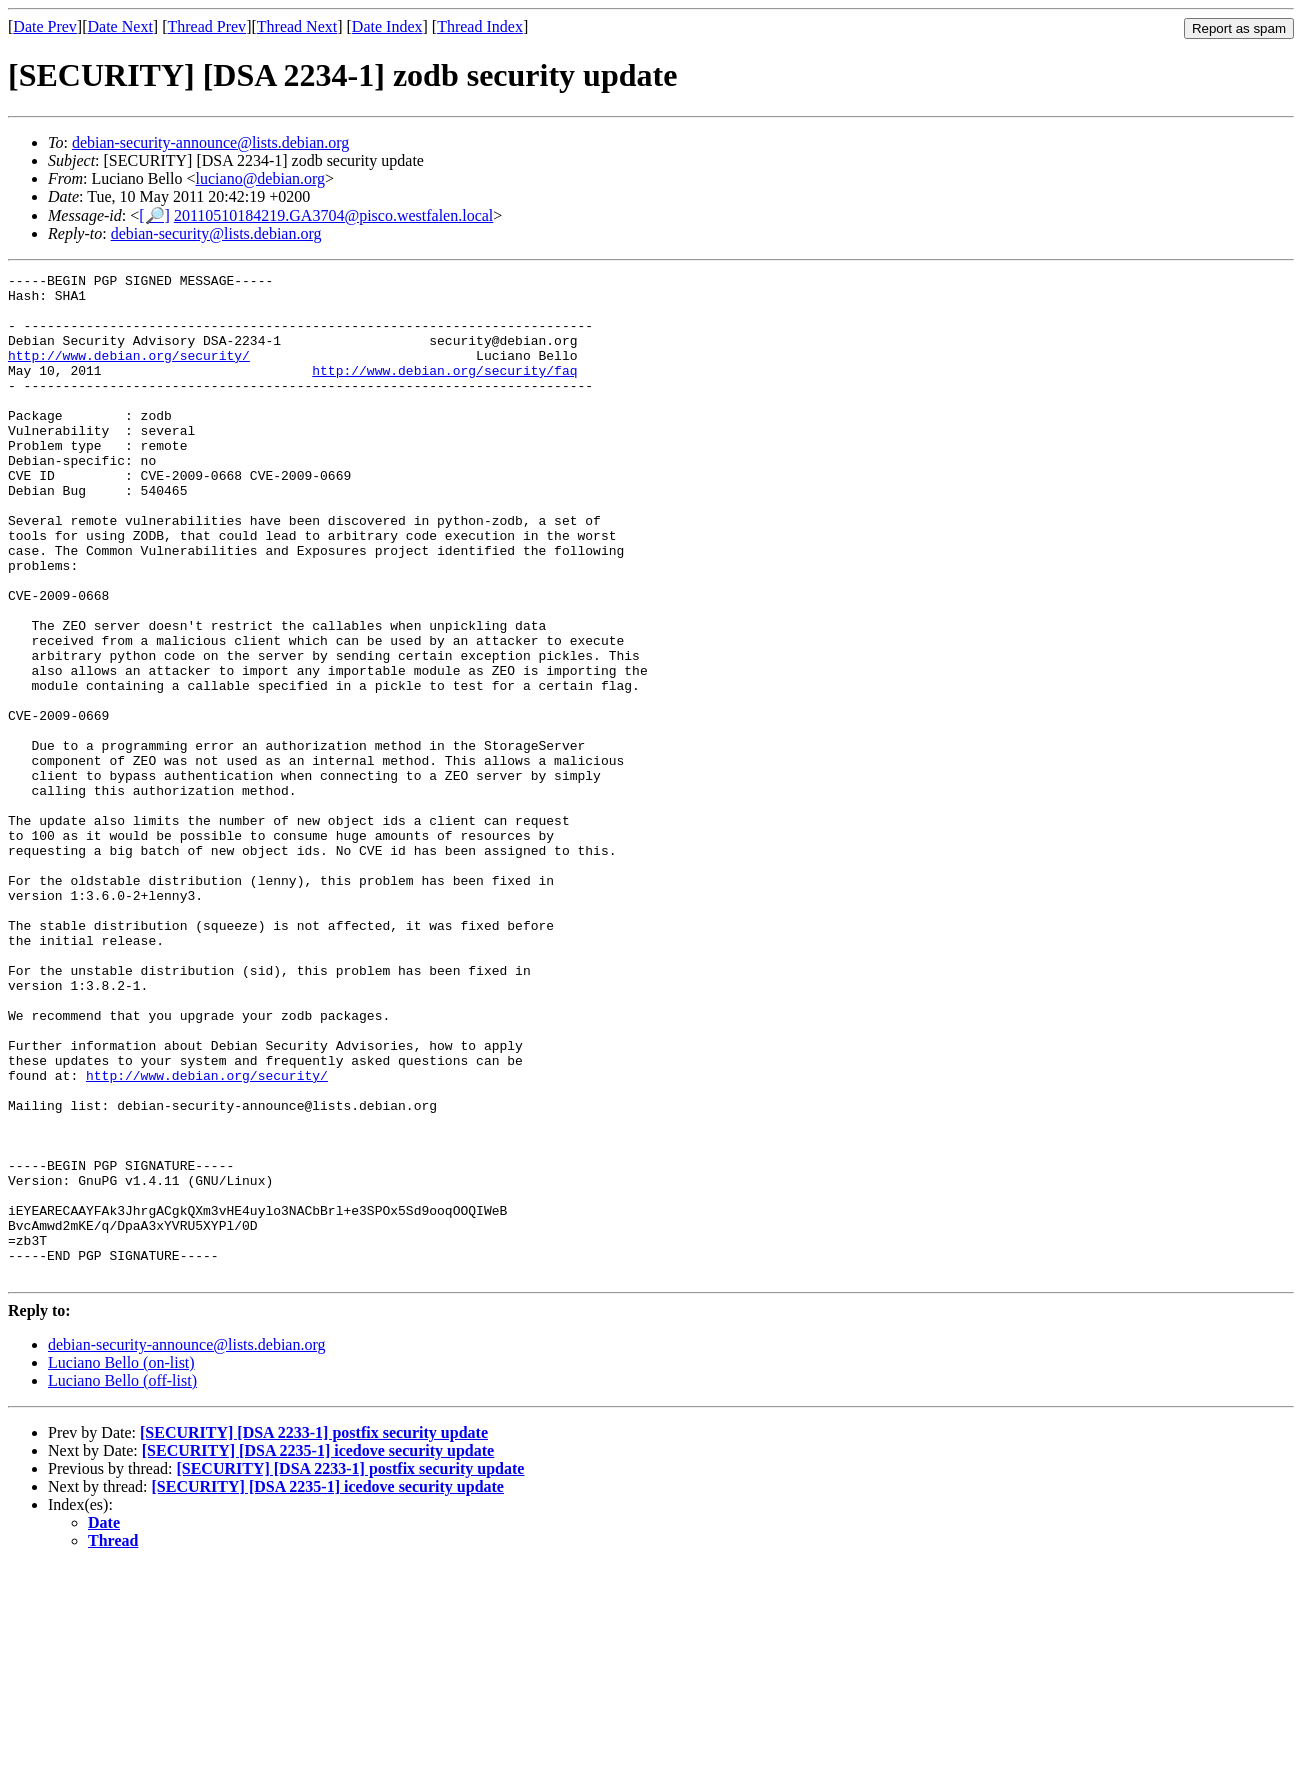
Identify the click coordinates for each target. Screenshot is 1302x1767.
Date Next (120, 26)
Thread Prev (206, 26)
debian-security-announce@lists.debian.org (210, 142)
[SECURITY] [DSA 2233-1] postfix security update (314, 1633)
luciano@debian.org (261, 178)
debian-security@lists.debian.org (216, 233)
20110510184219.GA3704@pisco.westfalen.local (333, 215)
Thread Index (480, 26)
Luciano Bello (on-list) (121, 1563)
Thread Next (297, 26)
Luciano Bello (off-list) (122, 1581)
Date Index (387, 26)
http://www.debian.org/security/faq (444, 391)
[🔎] (154, 215)
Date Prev (45, 26)
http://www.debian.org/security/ (129, 373)
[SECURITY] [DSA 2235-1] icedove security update (318, 1651)
